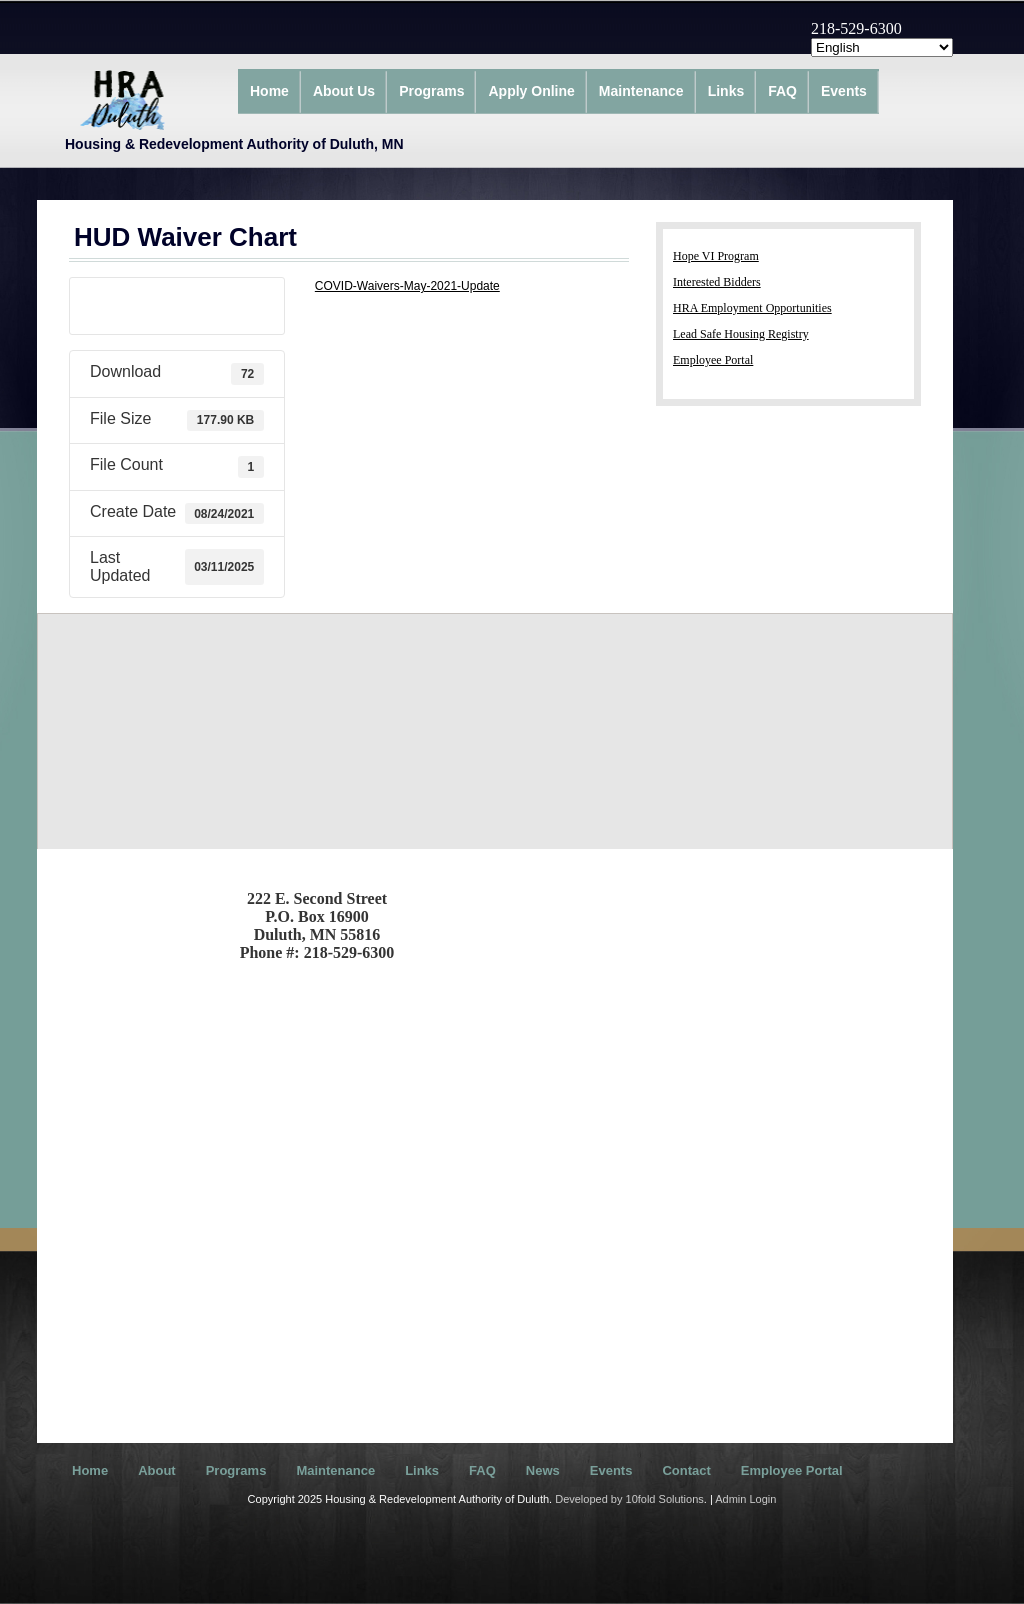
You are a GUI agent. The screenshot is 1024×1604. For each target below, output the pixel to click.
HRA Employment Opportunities (752, 308)
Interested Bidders (717, 282)
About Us (344, 91)
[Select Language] (882, 47)
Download (177, 305)
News (543, 1470)
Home (269, 91)
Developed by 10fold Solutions (629, 1499)
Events (844, 91)
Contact (686, 1470)
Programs (431, 91)
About (157, 1470)
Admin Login (745, 1499)
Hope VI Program (716, 256)
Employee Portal (713, 360)
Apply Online (531, 91)
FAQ (782, 91)
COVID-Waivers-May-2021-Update (407, 286)
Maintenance (641, 91)
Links (726, 91)
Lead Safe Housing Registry (741, 334)
